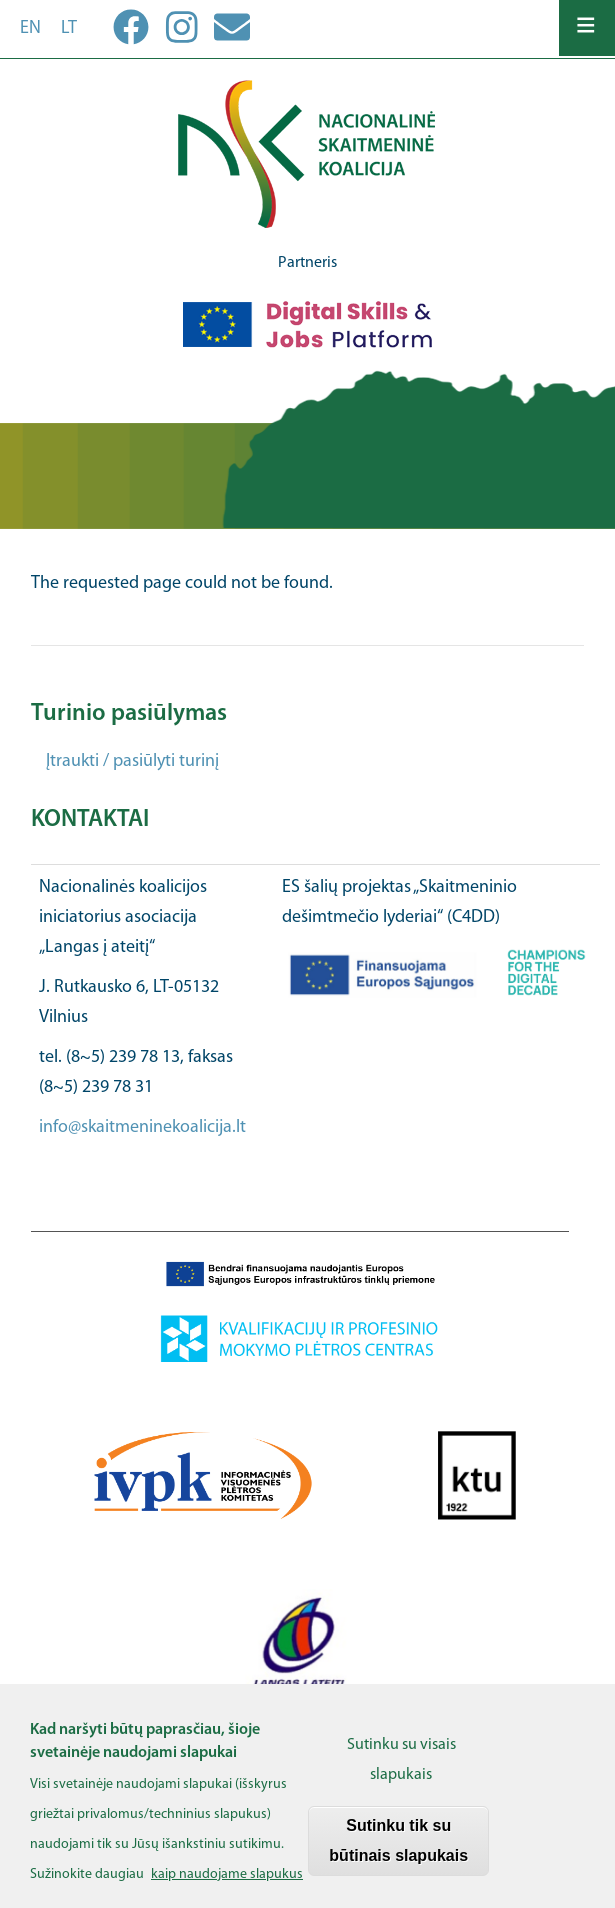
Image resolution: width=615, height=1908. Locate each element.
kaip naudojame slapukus (227, 1885)
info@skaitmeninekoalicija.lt (142, 1127)
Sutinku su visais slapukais (401, 1771)
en (30, 28)
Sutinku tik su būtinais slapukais (398, 1851)
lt (69, 28)
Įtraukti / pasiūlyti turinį (132, 761)
